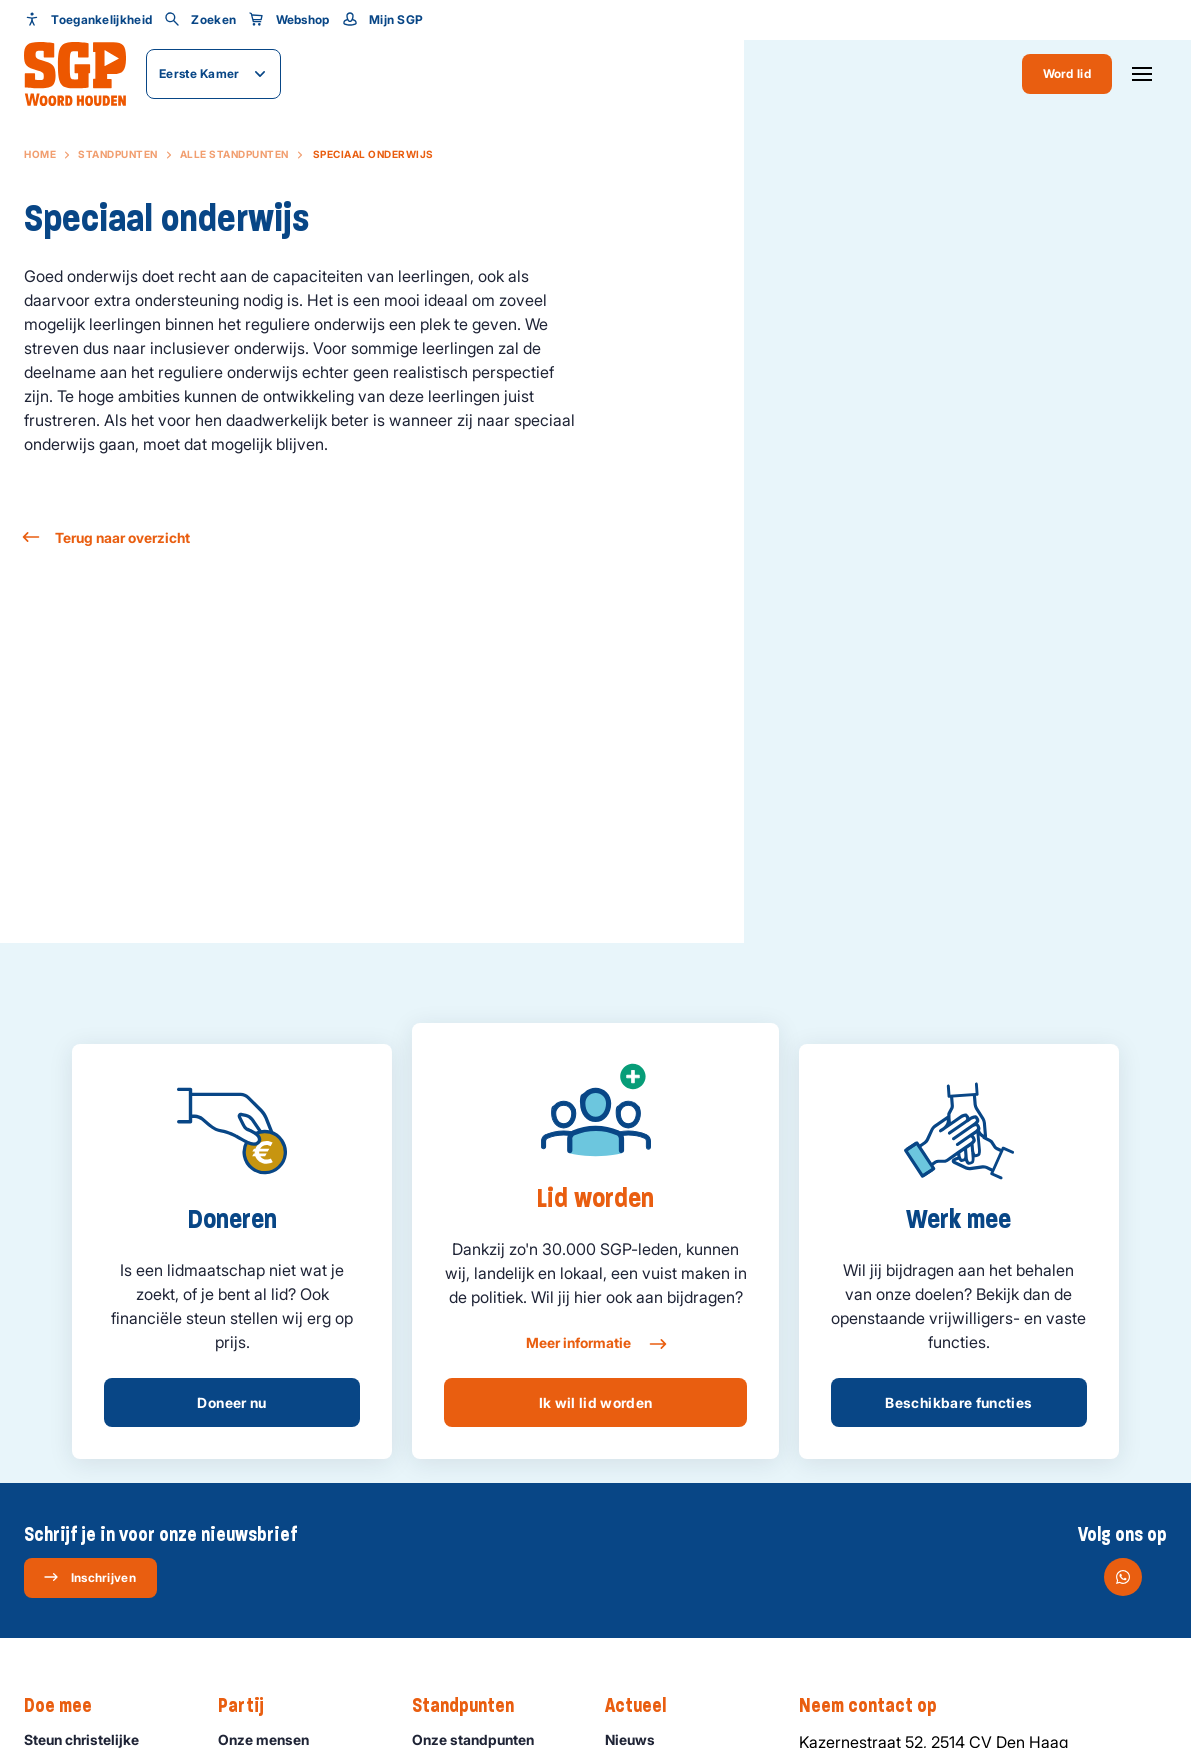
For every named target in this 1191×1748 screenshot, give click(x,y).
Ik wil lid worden (596, 1402)
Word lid (1067, 73)
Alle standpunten (234, 154)
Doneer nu (231, 1402)
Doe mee (68, 1706)
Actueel (645, 1706)
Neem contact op (878, 1706)
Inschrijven (89, 1577)
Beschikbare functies (958, 1402)
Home (40, 154)
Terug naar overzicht (107, 537)
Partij (251, 1706)
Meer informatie (595, 1344)
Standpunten (118, 154)
